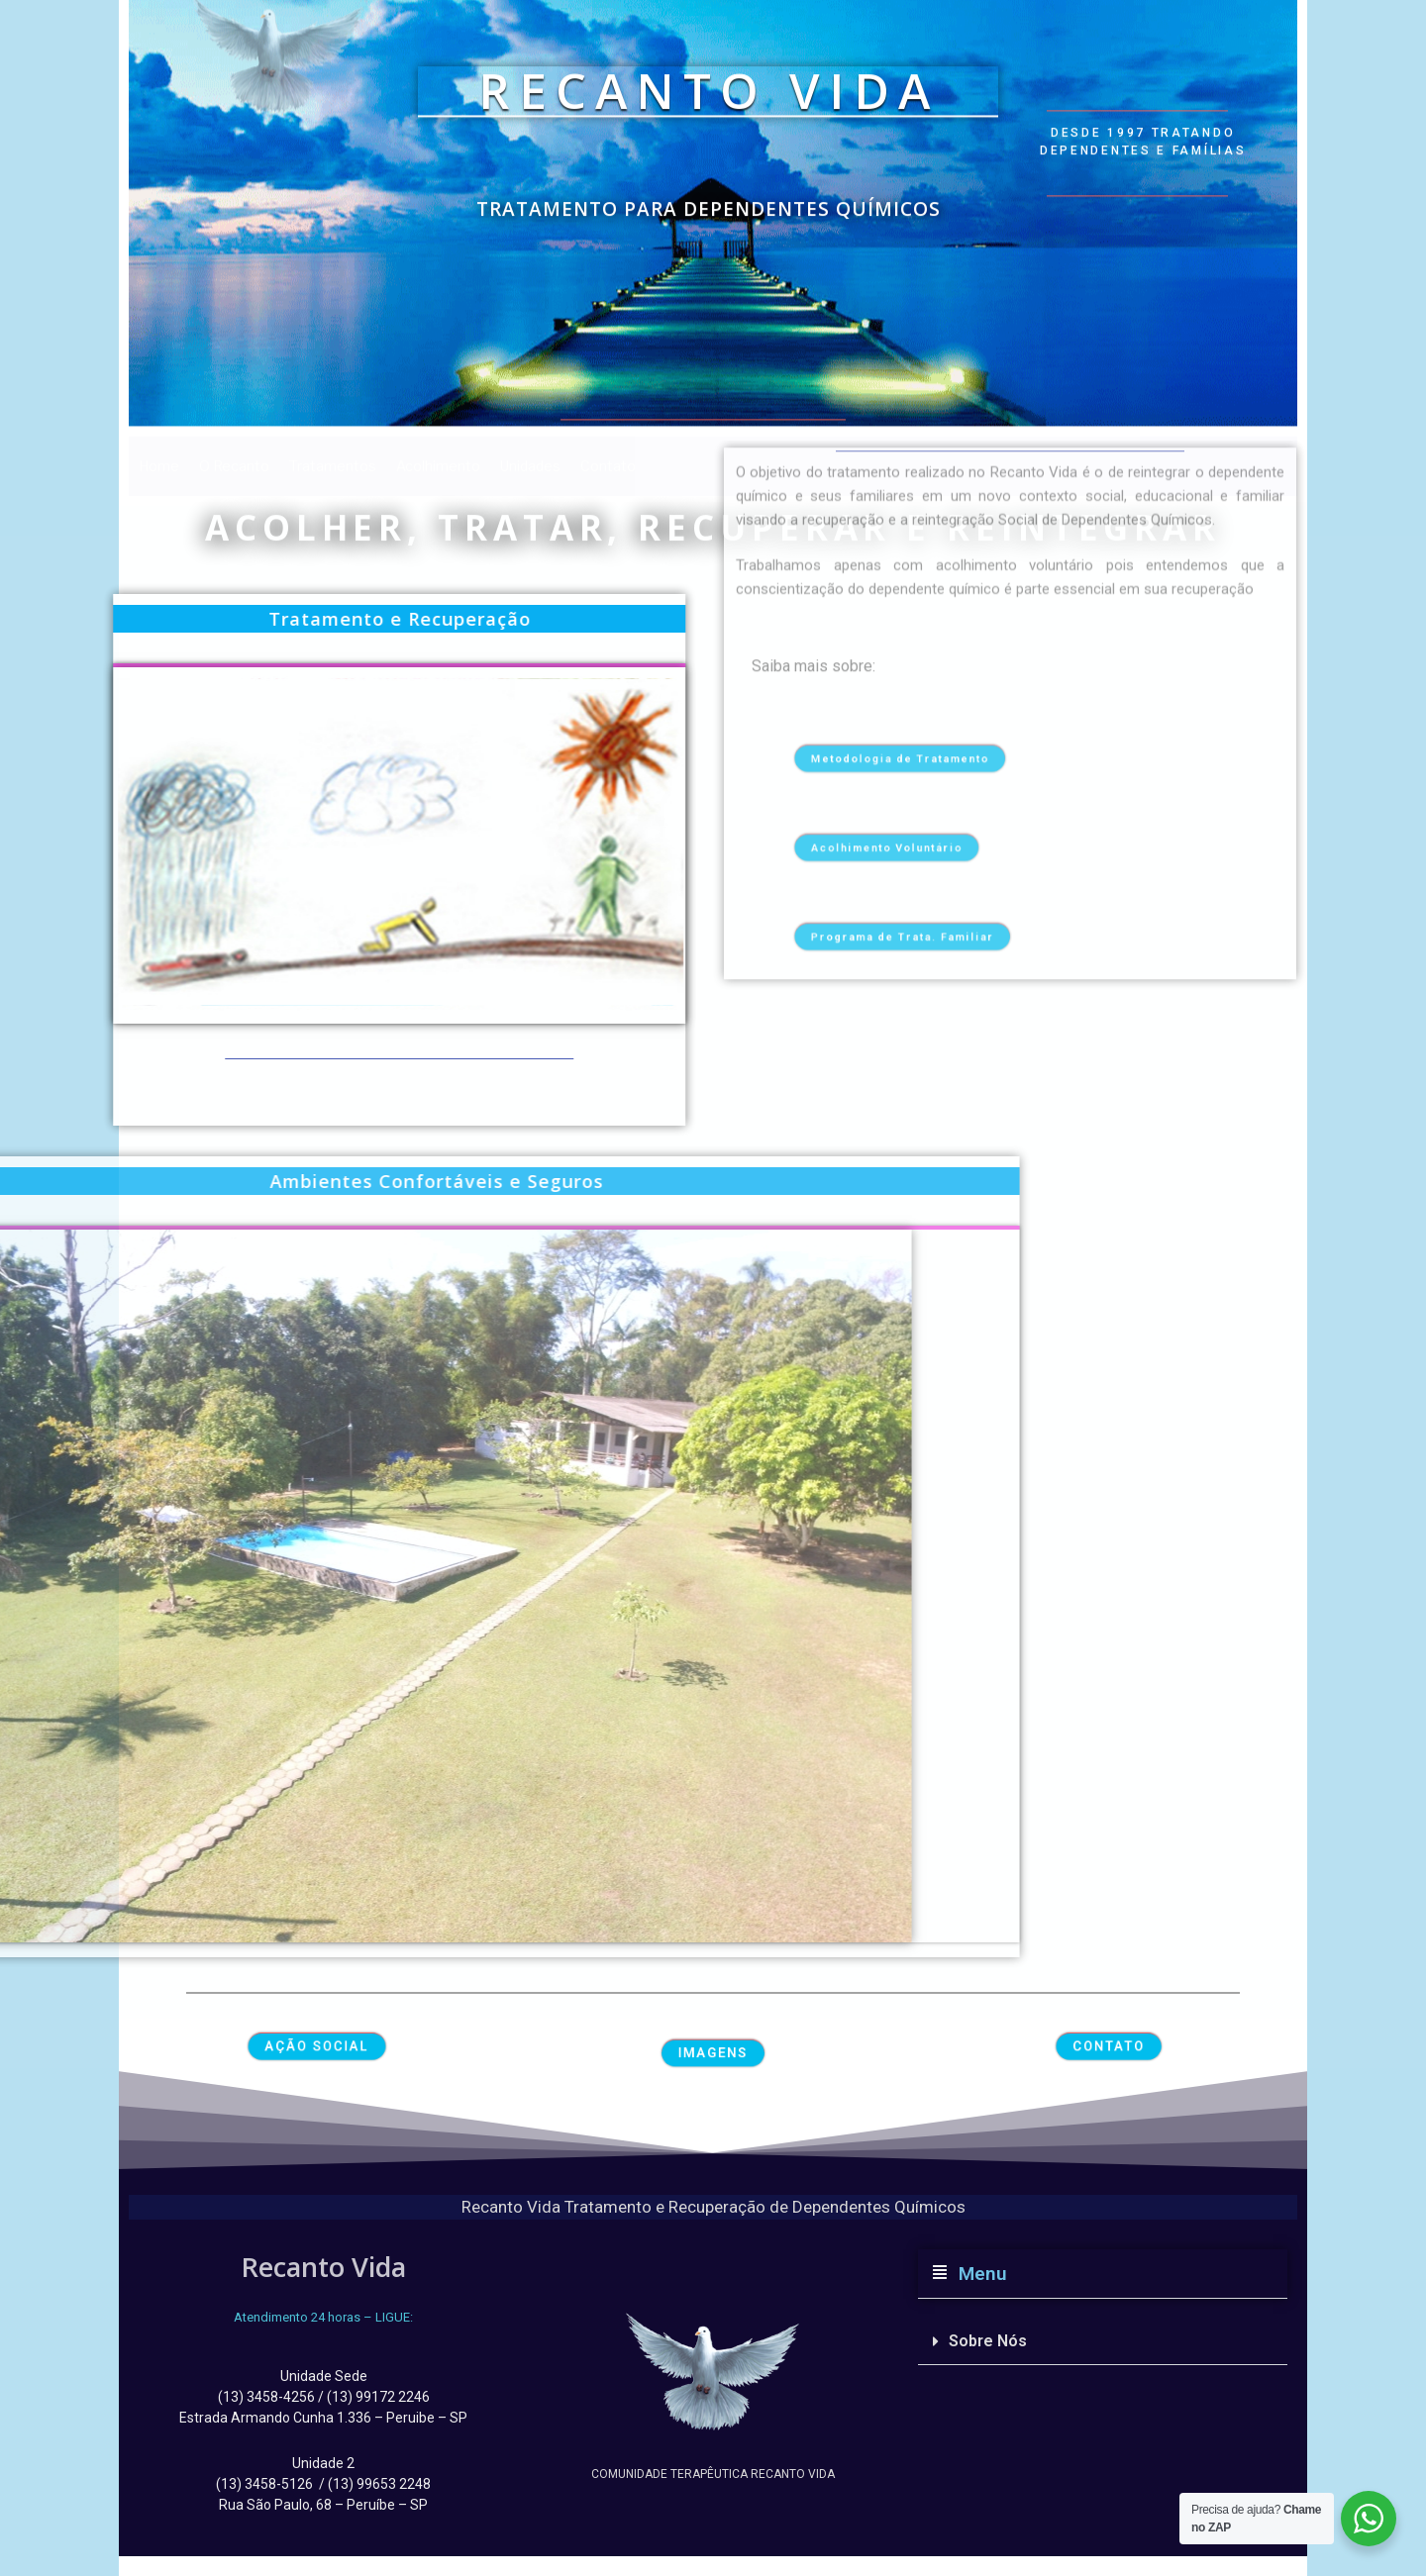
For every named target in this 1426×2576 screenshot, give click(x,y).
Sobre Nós (988, 2340)
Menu (978, 2273)
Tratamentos (332, 465)
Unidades (530, 465)
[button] (1102, 2274)
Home (159, 465)
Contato (608, 465)
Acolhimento (438, 465)
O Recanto (234, 465)
